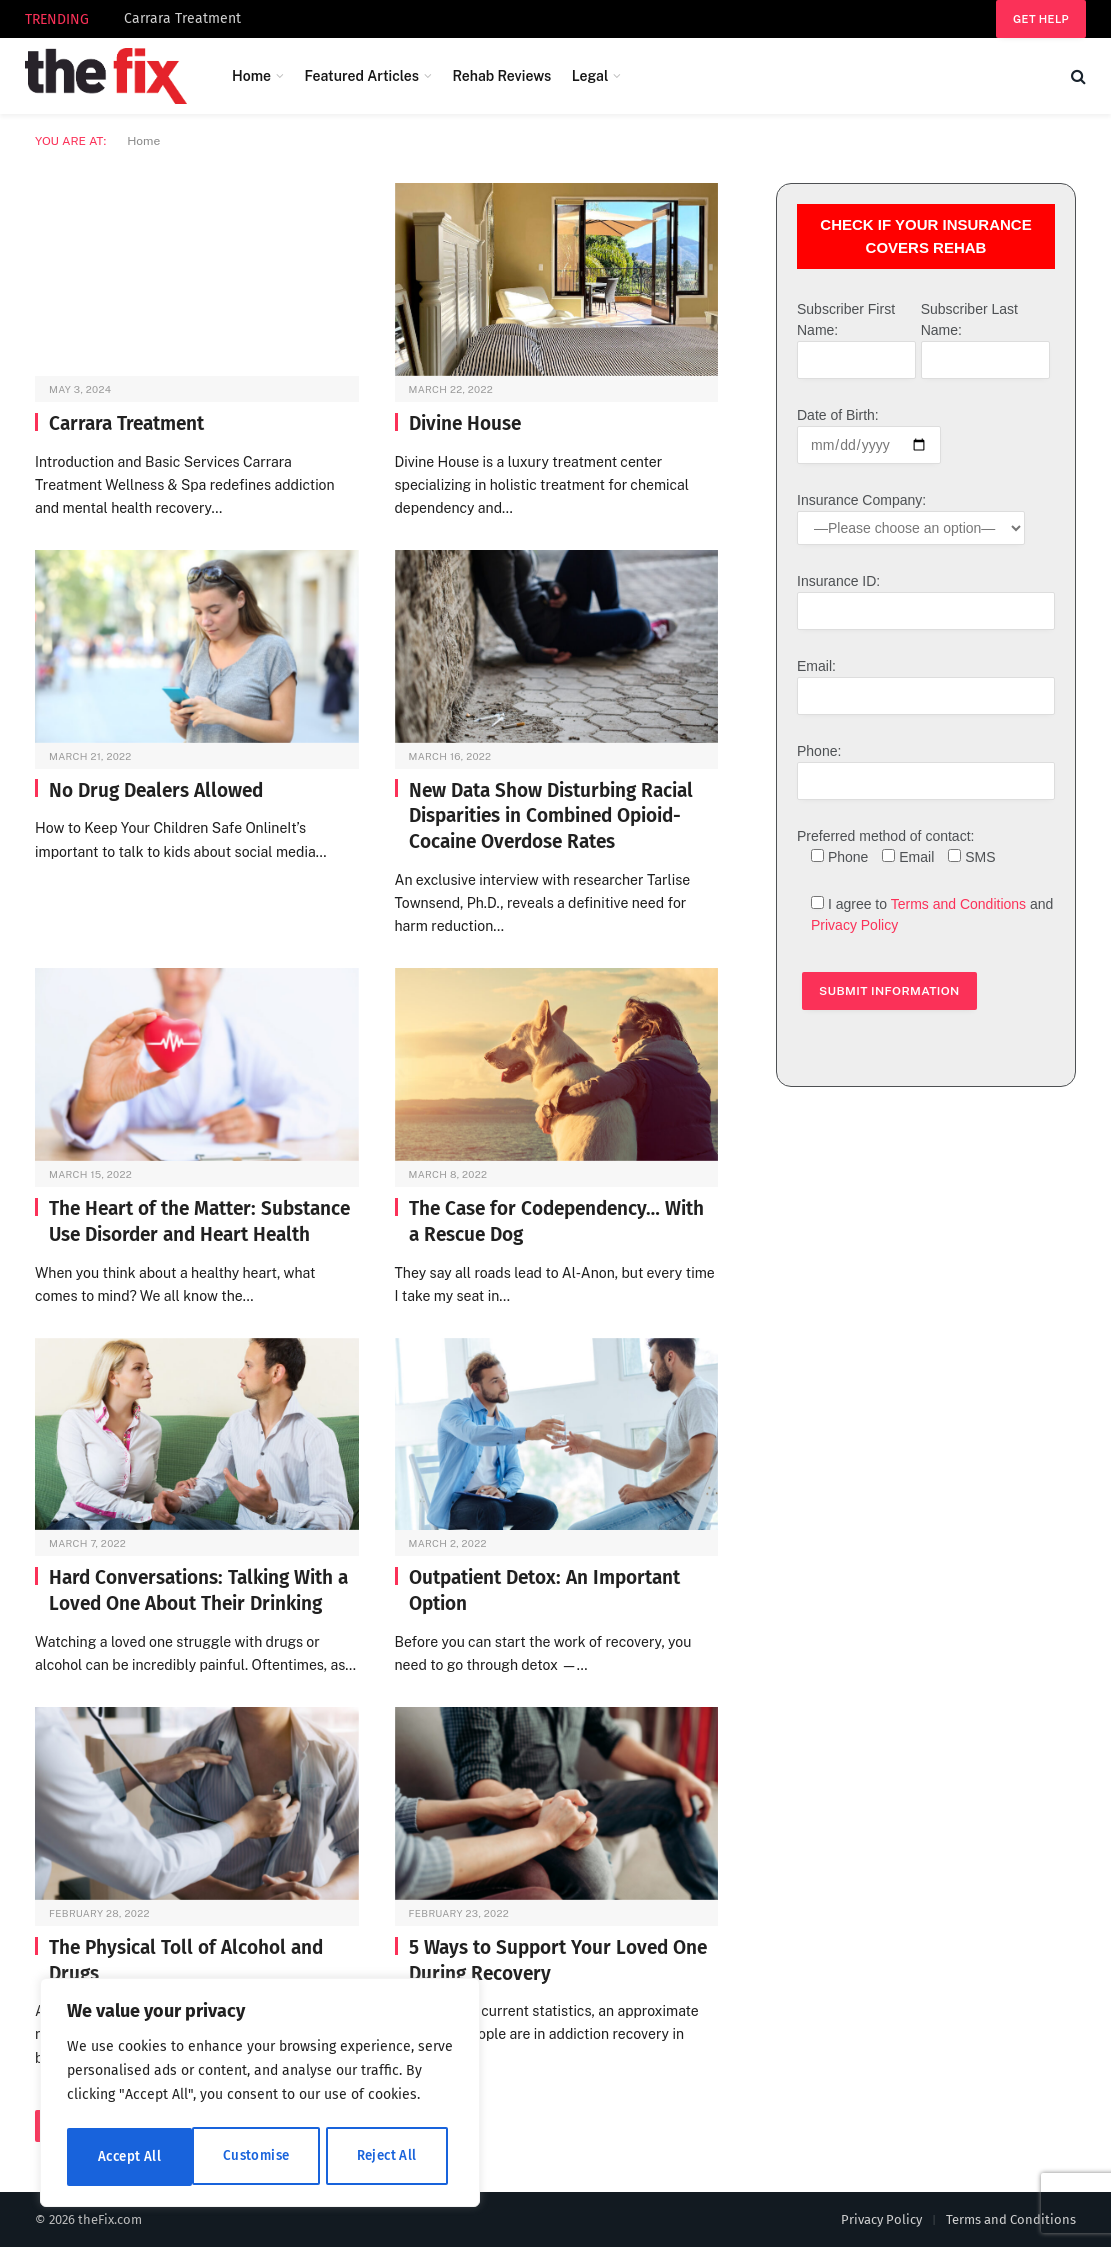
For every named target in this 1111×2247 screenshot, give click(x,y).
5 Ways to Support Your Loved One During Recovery (558, 1960)
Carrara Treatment (182, 18)
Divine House (465, 423)
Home (251, 76)
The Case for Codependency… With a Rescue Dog (556, 1221)
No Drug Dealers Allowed (156, 790)
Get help (1041, 19)
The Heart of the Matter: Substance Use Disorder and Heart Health (199, 1221)
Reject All (261, 2156)
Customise (130, 2156)
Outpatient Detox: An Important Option (544, 1590)
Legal (590, 76)
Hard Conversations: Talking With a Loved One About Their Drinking (198, 1590)
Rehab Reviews (501, 76)
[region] (260, 2095)
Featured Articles (361, 76)
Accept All (391, 2156)
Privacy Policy (854, 925)
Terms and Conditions (958, 904)
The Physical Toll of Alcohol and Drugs (186, 1960)
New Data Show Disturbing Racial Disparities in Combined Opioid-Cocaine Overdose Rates (551, 816)
